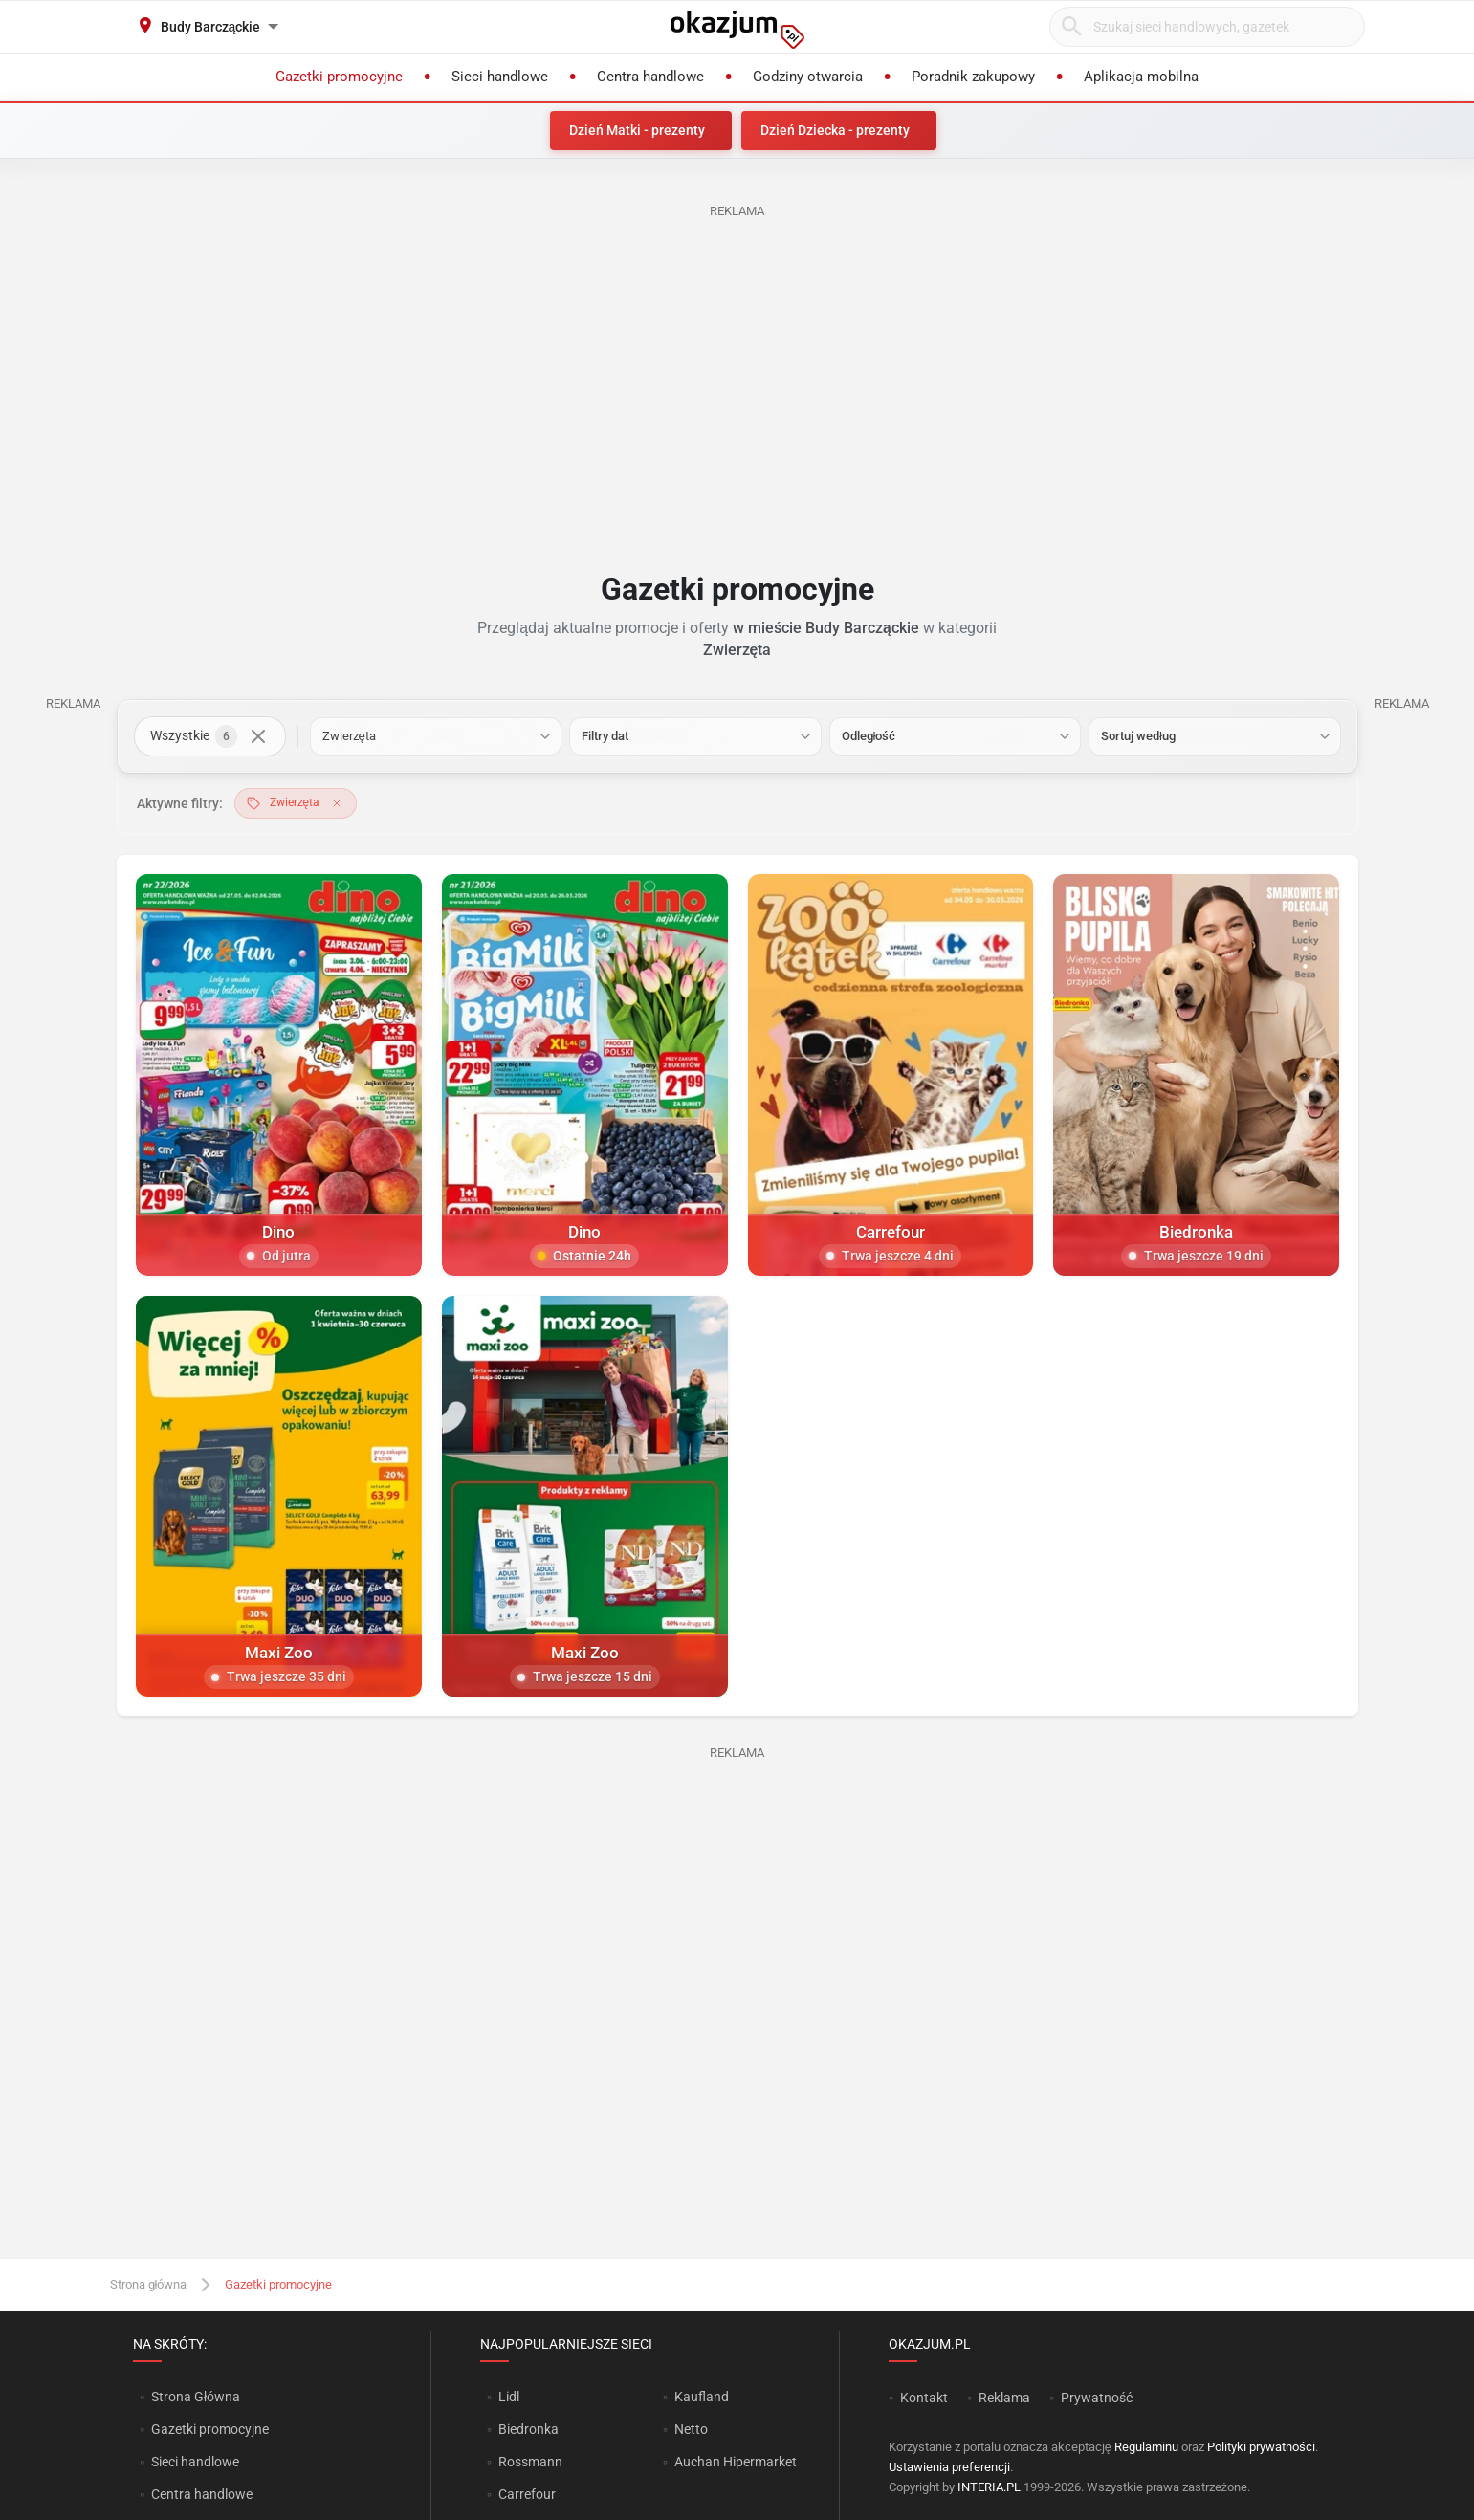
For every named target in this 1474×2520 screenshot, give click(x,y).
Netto (691, 2429)
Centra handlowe (202, 2494)
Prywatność (1097, 2397)
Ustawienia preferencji (949, 2467)
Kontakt (924, 2397)
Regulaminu (1146, 2447)
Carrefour (527, 2494)
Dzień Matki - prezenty (637, 130)
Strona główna (148, 2284)
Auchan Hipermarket (735, 2461)
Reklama (1004, 2397)
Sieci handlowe (195, 2461)
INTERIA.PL (989, 2487)
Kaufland (701, 2396)
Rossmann (530, 2461)
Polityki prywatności (1261, 2447)
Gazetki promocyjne (210, 2429)
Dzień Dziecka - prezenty (835, 130)
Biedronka (528, 2429)
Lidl (508, 2396)
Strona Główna (195, 2396)
